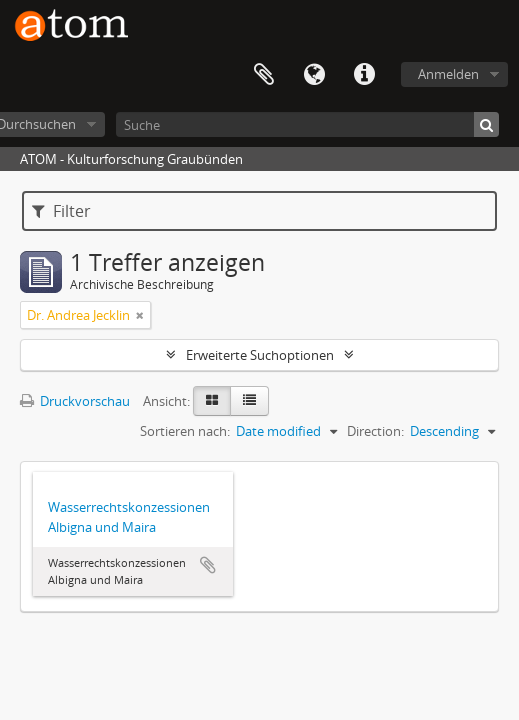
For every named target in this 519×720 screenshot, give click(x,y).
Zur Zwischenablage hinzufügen (208, 565)
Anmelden (448, 74)
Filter (61, 211)
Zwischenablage (264, 75)
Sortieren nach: (185, 431)
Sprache (314, 75)
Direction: (375, 431)
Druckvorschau (75, 401)
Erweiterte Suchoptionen (260, 355)
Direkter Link (364, 75)
